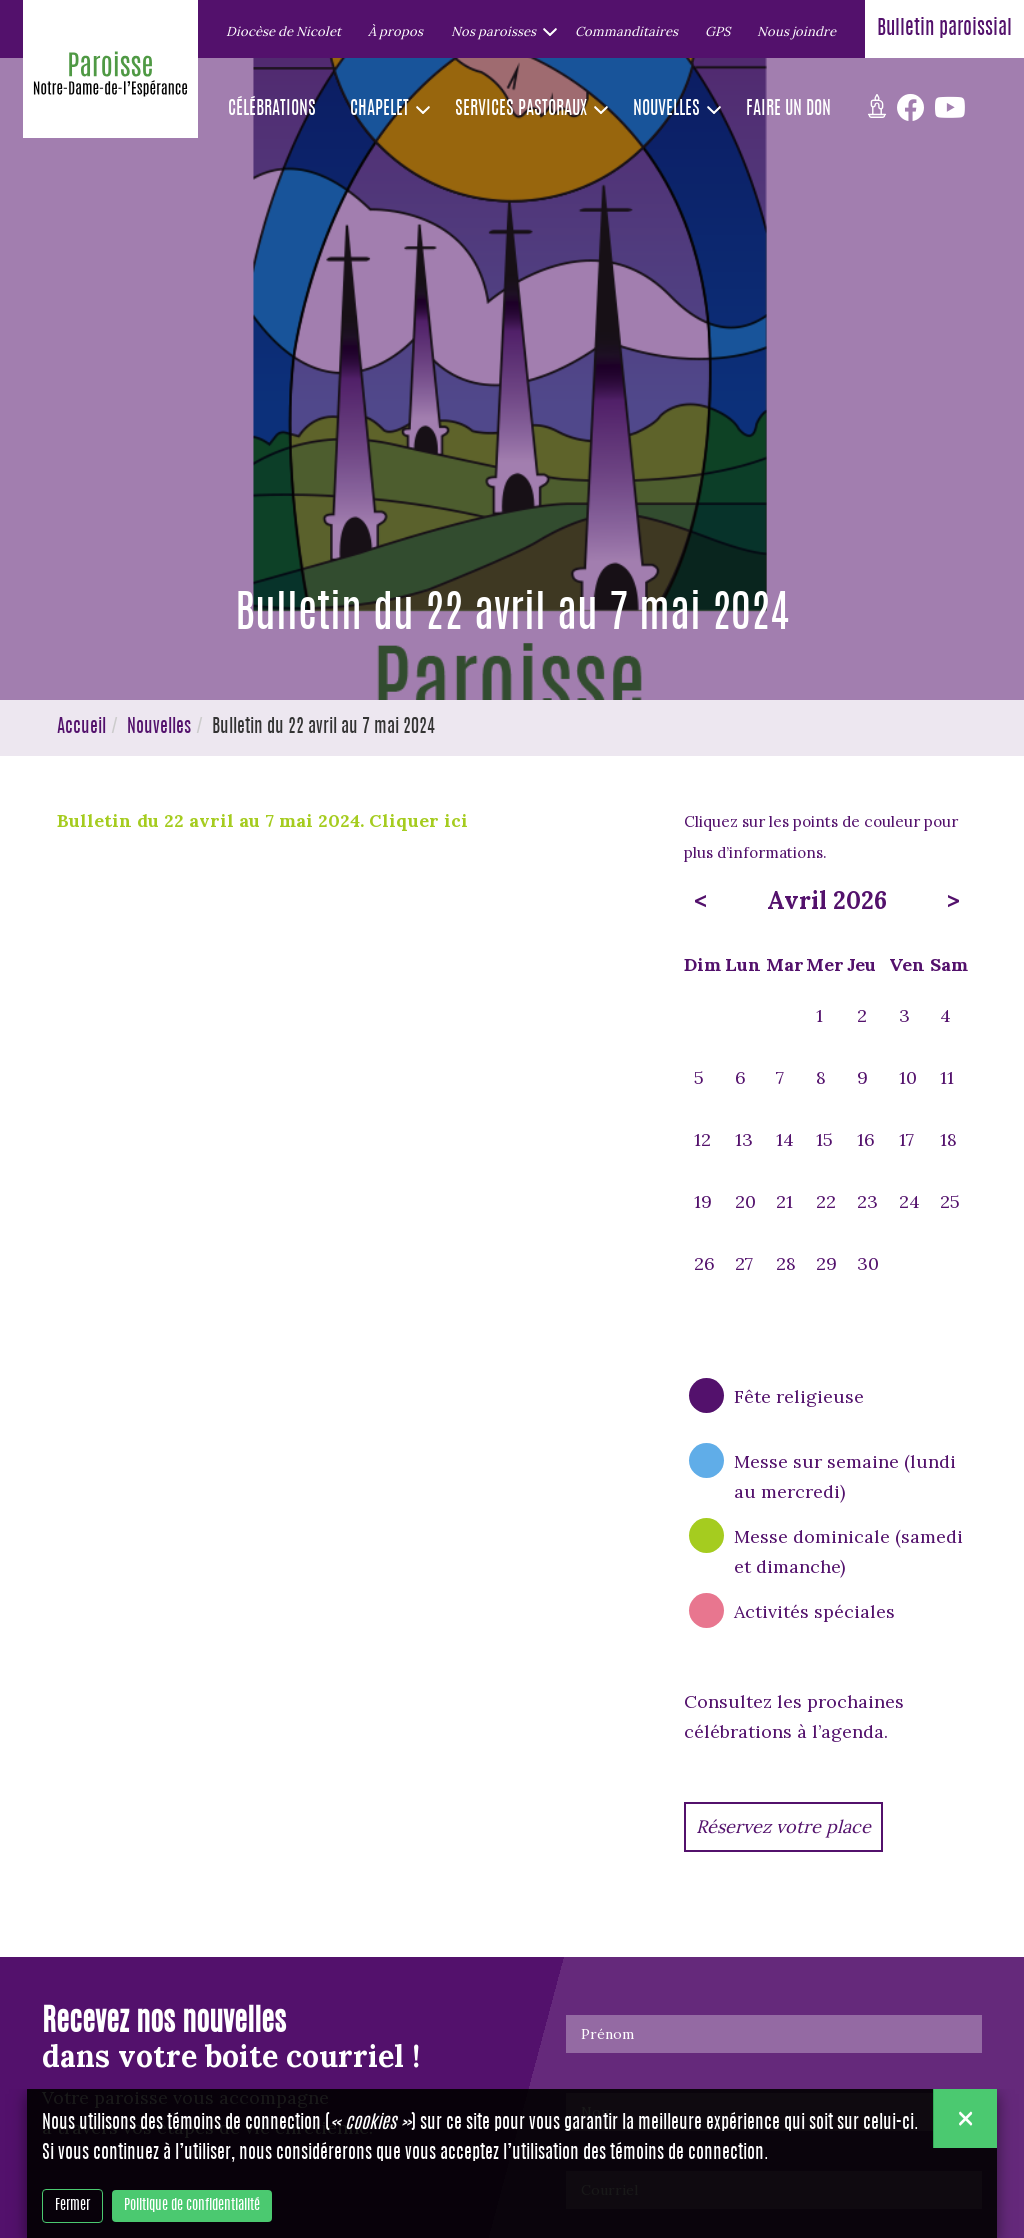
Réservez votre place (783, 1826)
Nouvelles (159, 728)
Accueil (81, 728)
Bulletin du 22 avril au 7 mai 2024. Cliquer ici (262, 820)
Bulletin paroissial (944, 29)
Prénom (607, 2034)
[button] (499, 31)
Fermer (72, 2206)
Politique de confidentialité (192, 2206)
